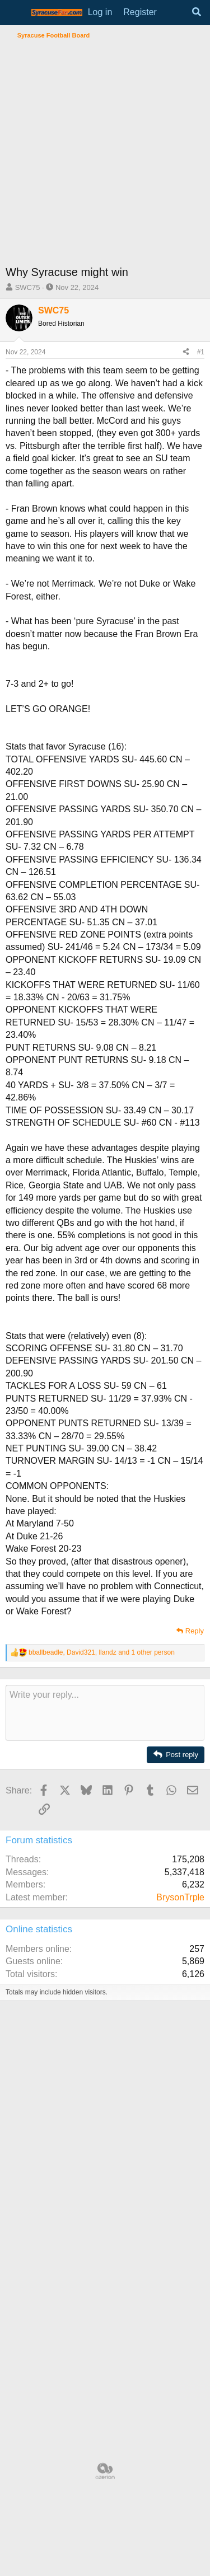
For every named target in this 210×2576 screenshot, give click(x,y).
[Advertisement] (105, 154)
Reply (194, 1631)
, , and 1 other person (102, 1652)
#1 (200, 352)
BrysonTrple (180, 1897)
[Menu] (15, 13)
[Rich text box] (105, 1713)
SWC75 (27, 287)
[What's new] (173, 12)
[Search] (196, 12)
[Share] (186, 352)
